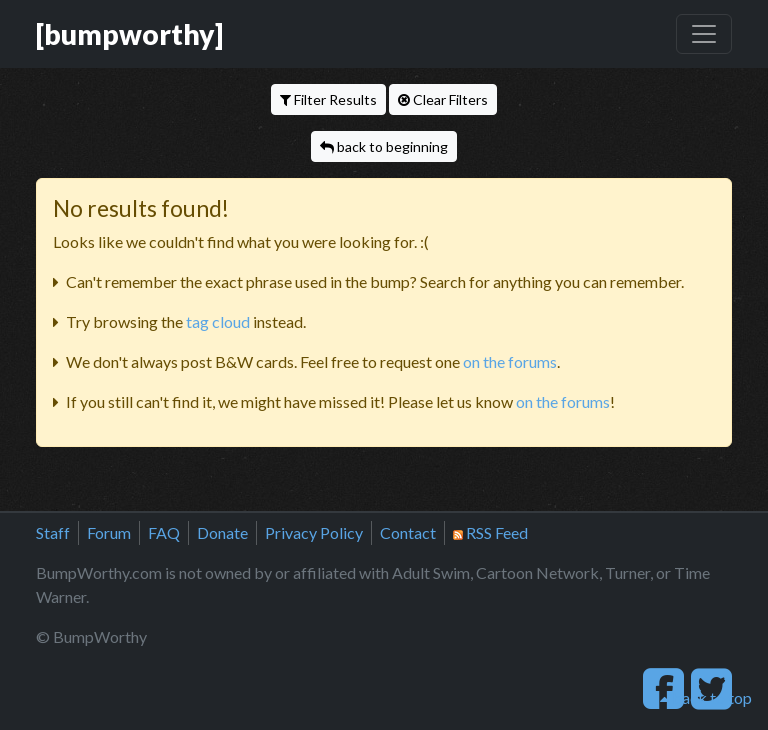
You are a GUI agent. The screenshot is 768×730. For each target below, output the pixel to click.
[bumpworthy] (129, 34)
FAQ (164, 532)
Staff (53, 532)
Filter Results (328, 99)
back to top (706, 697)
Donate (222, 532)
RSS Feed (490, 532)
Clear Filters (443, 99)
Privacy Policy (314, 532)
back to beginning (384, 146)
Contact (408, 532)
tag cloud (218, 321)
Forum (109, 532)
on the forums (510, 361)
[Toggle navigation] (704, 34)
